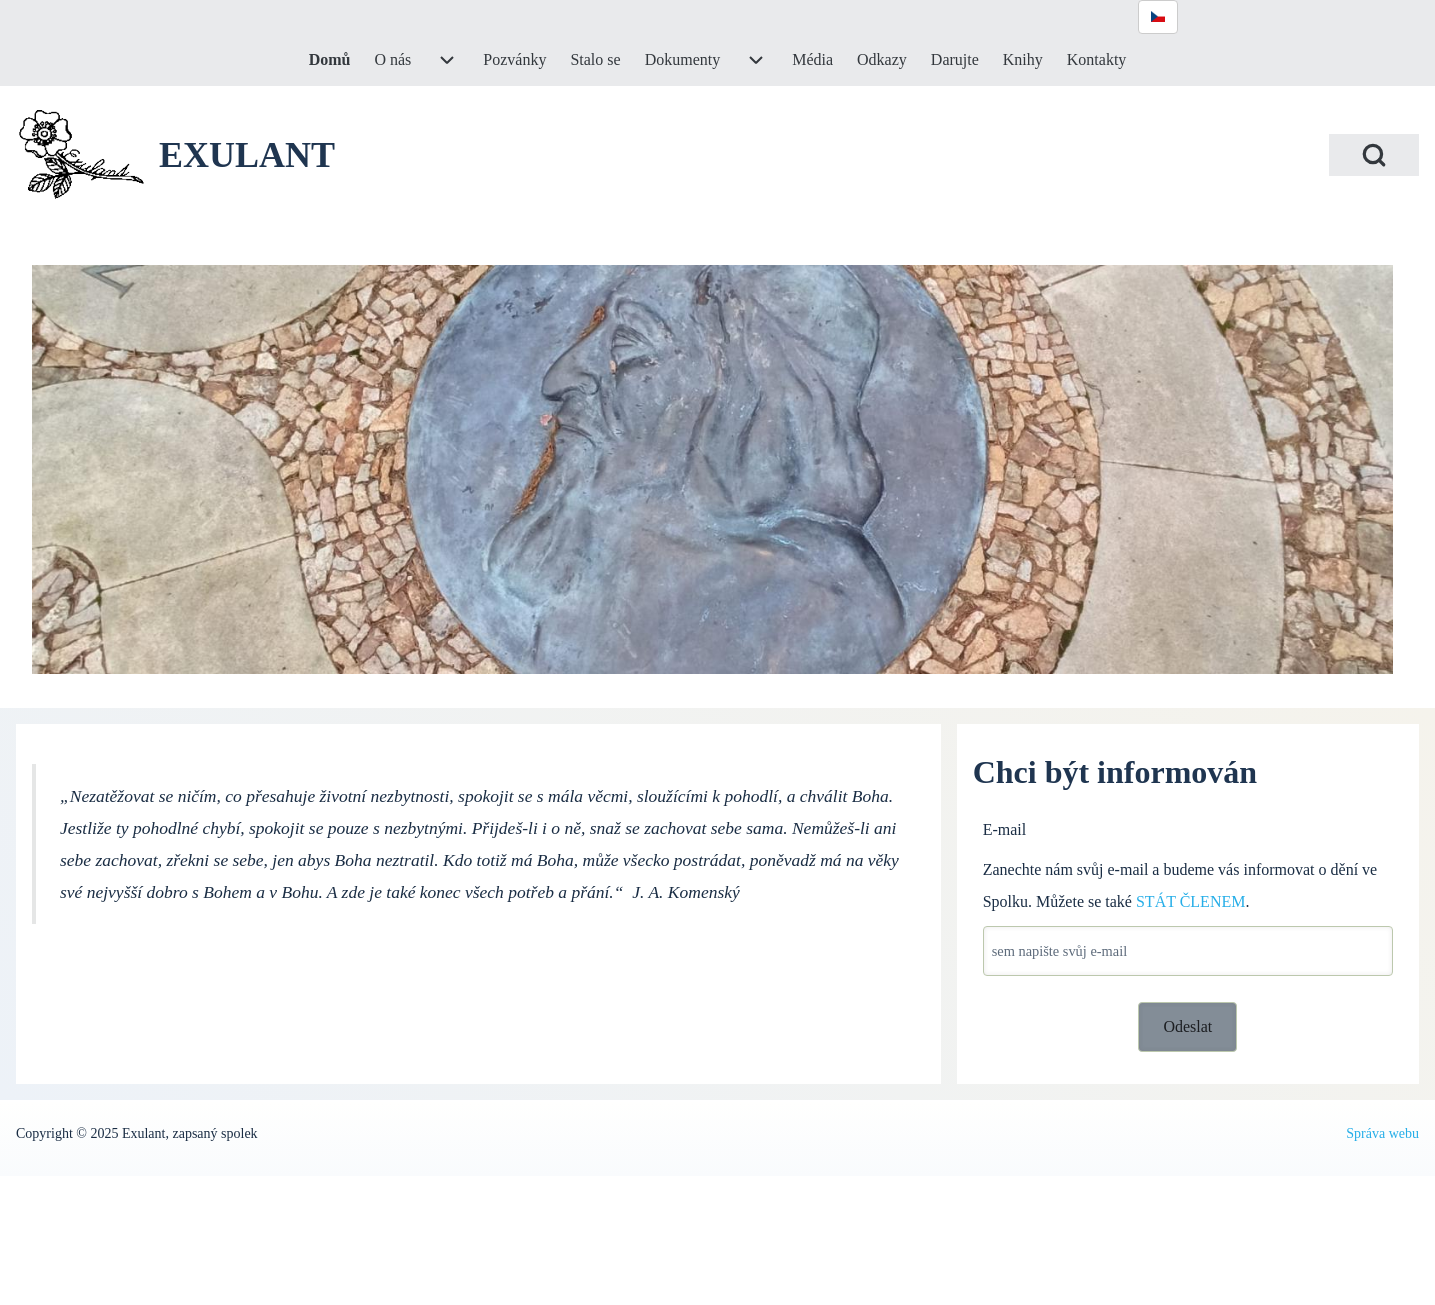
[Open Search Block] (1374, 155)
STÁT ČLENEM (1190, 901)
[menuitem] (330, 60)
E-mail (1005, 829)
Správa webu (1382, 1133)
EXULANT (247, 155)
